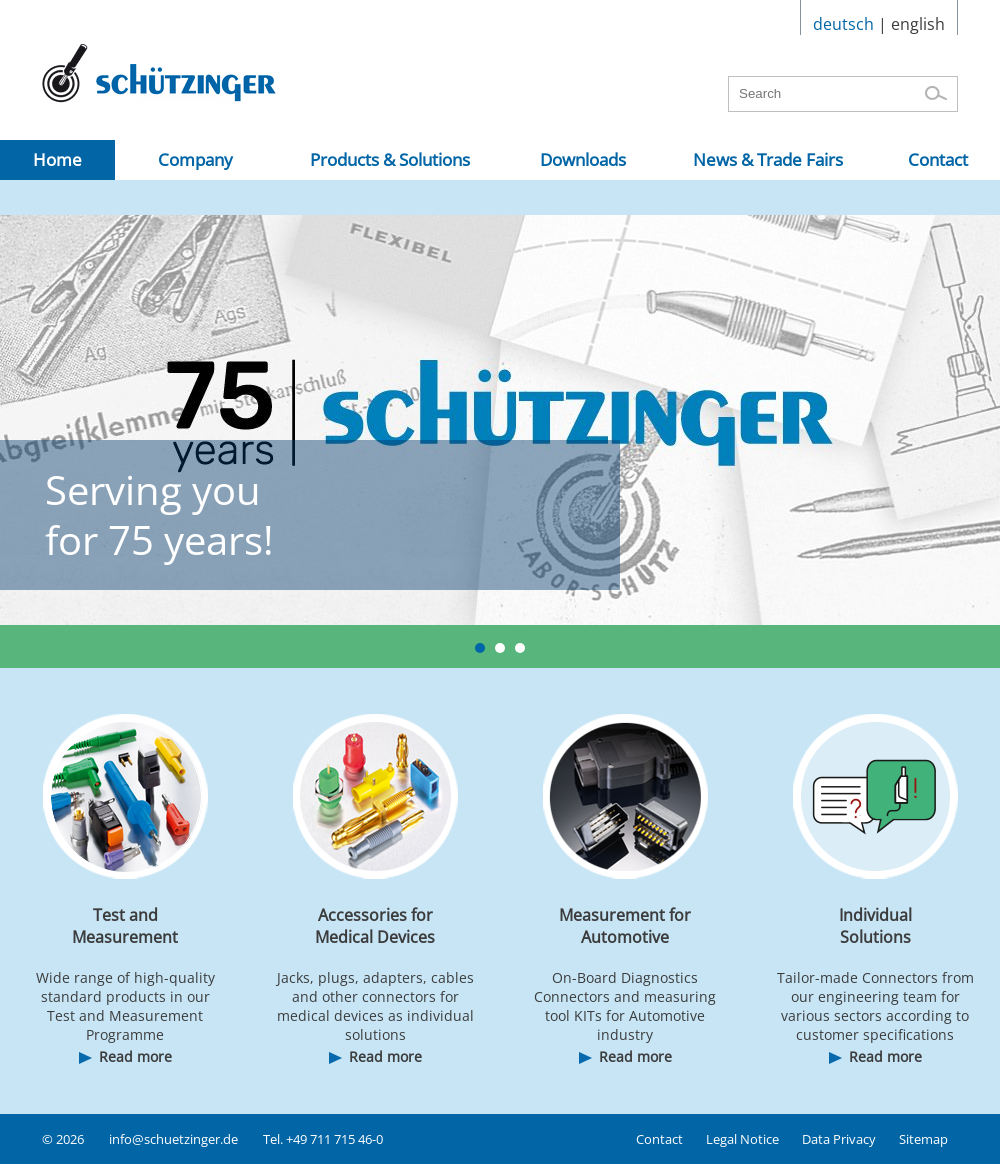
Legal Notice (742, 1139)
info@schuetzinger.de (173, 1139)
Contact (659, 1139)
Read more (135, 1056)
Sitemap (923, 1139)
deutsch (843, 24)
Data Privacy (839, 1139)
